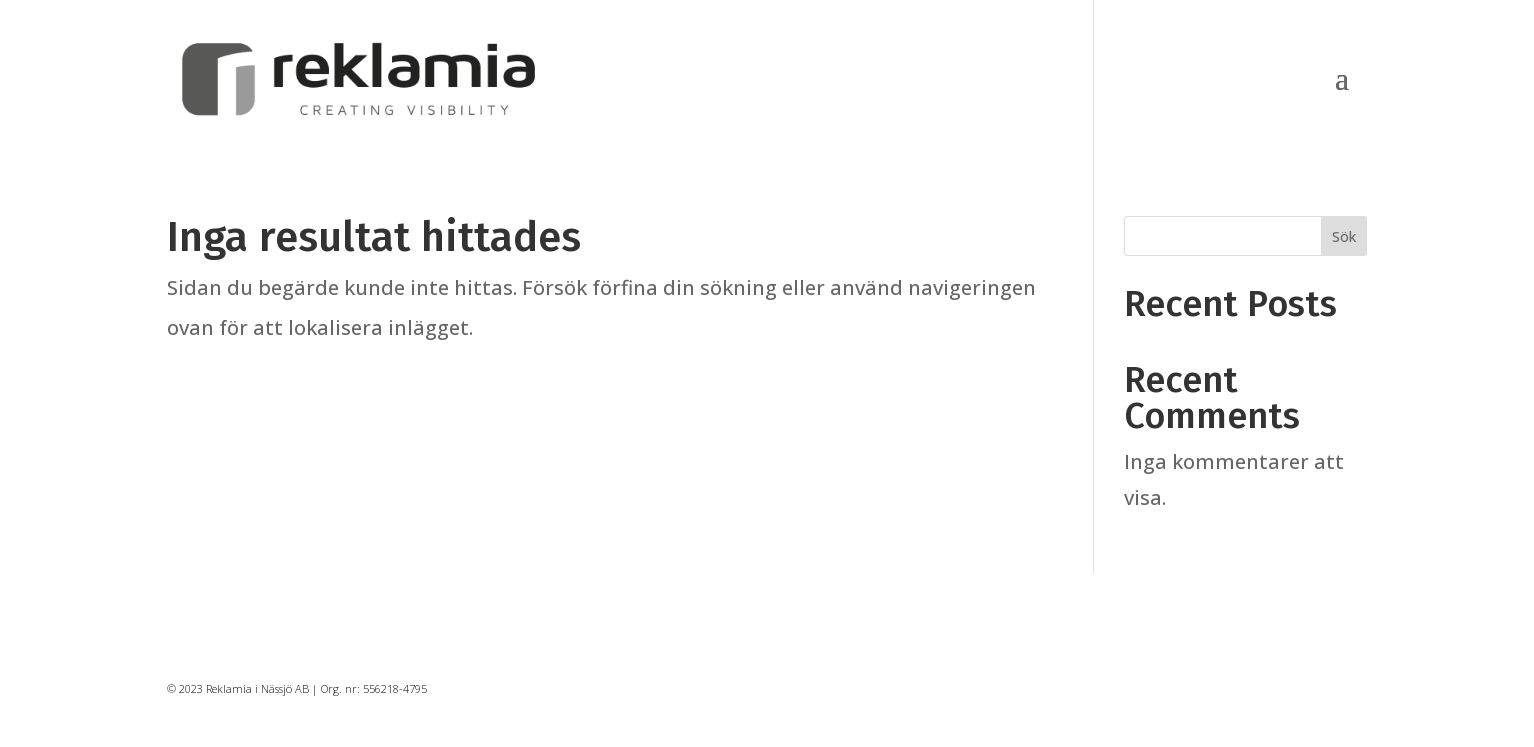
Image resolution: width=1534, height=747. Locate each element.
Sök (1344, 236)
